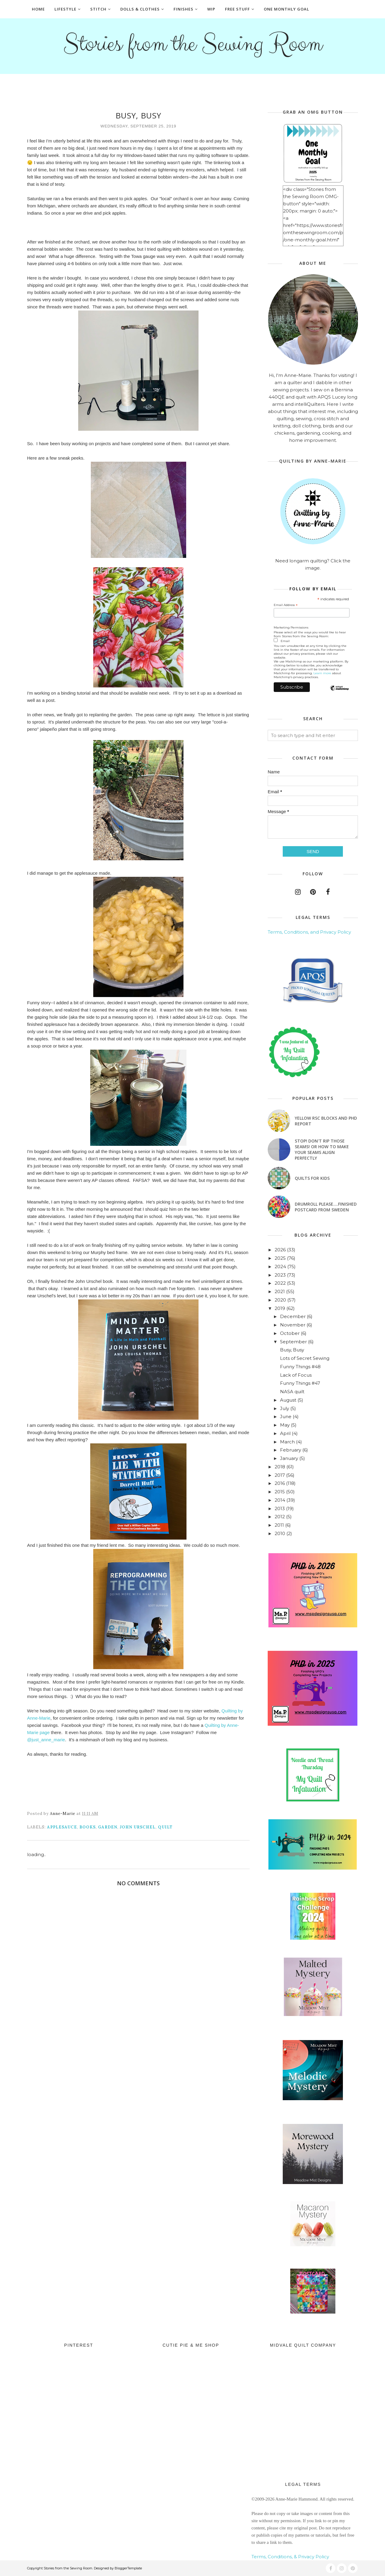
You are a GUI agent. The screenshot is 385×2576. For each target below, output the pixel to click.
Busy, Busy (292, 1350)
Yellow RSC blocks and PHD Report (326, 1121)
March (287, 1442)
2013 (280, 1508)
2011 (279, 1525)
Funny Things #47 (300, 1383)
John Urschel (138, 1827)
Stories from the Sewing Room (192, 44)
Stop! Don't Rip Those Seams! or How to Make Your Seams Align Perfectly (322, 1149)
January (289, 1458)
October (290, 1333)
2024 (280, 1266)
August (288, 1400)
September (293, 1342)
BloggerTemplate (128, 2568)
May (285, 1425)
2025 (280, 1258)
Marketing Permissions (291, 627)
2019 (280, 1308)
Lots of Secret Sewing (304, 1358)
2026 (280, 1250)
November (292, 1325)
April (285, 1433)
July (284, 1408)
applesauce (62, 1827)
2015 (280, 1492)
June (285, 1416)
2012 (280, 1516)
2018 (280, 1467)
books (87, 1827)
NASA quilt (292, 1391)
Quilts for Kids (312, 1178)
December (293, 1316)
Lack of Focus (296, 1375)
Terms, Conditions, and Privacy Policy (309, 932)
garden (107, 1827)
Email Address (286, 605)
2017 (280, 1475)
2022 (280, 1283)
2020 (280, 1300)
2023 (280, 1275)
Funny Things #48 (300, 1366)
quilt (165, 1827)
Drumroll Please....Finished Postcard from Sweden (326, 1207)
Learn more (322, 673)
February (290, 1450)
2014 (280, 1500)
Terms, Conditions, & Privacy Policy (290, 2556)
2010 (280, 1533)
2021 (280, 1291)
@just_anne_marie (46, 1739)
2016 (280, 1483)
